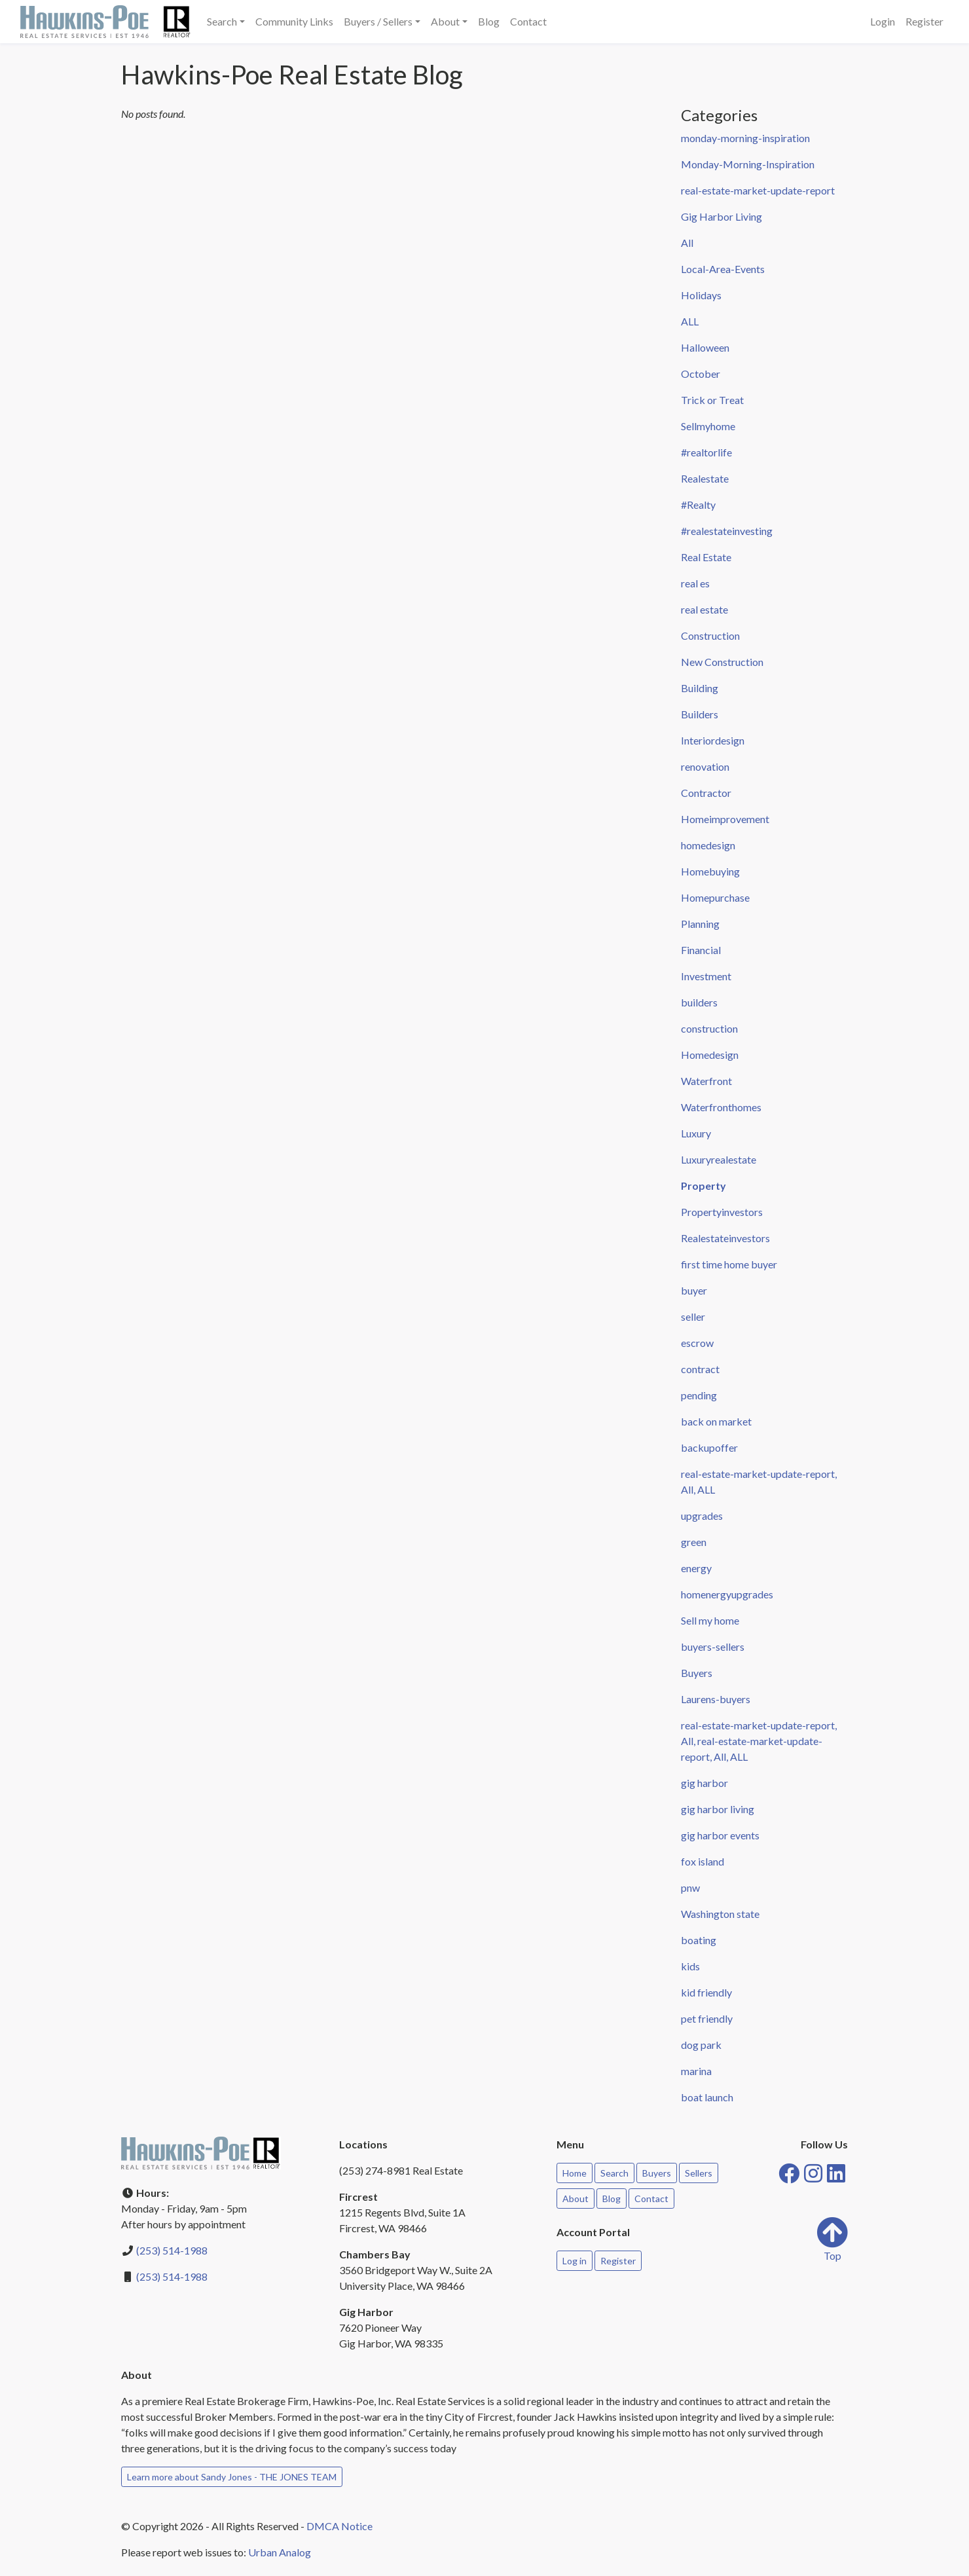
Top (832, 2239)
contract (700, 1369)
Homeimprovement (725, 819)
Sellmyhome (708, 426)
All (687, 242)
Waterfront (706, 1081)
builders (699, 1002)
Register (924, 21)
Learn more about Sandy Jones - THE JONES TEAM (232, 2476)
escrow (697, 1342)
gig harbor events (720, 1835)
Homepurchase (715, 897)
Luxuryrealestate (718, 1159)
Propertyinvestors (722, 1211)
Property (703, 1185)
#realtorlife (706, 452)
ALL (690, 321)
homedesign (708, 845)
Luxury (696, 1133)
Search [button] (222, 21)
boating (698, 1940)
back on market (716, 1421)
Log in (574, 2260)
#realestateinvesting (727, 530)
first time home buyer (729, 1264)
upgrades (702, 1515)
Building (699, 688)
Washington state (720, 1913)
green (693, 1542)
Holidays (701, 295)
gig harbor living (717, 1809)
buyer (694, 1290)
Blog (489, 21)
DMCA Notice (339, 2526)
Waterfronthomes (721, 1107)
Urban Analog (279, 2552)
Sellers (698, 2173)
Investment (706, 976)
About (575, 2198)
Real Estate (706, 557)
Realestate (705, 478)
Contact (528, 21)
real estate (704, 609)
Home (574, 2173)
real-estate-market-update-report (758, 190)
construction (709, 1028)
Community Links (294, 21)
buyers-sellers (712, 1646)
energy (696, 1568)
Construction (710, 635)
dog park (701, 2044)
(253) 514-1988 (172, 2250)
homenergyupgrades (727, 1594)
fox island (702, 1861)
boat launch (707, 2097)
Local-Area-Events (723, 269)
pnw (690, 1887)
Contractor (706, 792)
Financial (701, 950)
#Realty (698, 504)
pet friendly (707, 2018)
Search (614, 2173)
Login (882, 21)
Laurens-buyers (715, 1699)
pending (699, 1395)
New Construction (722, 661)
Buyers (696, 1672)
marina (696, 2071)
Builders (699, 714)
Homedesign (710, 1054)
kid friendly (706, 1992)
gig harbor (704, 1782)
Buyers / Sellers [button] (378, 21)
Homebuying (710, 871)
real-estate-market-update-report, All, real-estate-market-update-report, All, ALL (759, 1741)
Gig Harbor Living (721, 216)
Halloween (705, 347)
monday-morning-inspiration (745, 138)
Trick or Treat (712, 400)
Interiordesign (712, 740)
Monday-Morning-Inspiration (747, 164)
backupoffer (709, 1447)
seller (693, 1316)
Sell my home (710, 1620)
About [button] (445, 21)
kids (690, 1966)
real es (695, 583)
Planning (700, 923)
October (700, 373)
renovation (705, 766)
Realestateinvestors (725, 1238)
